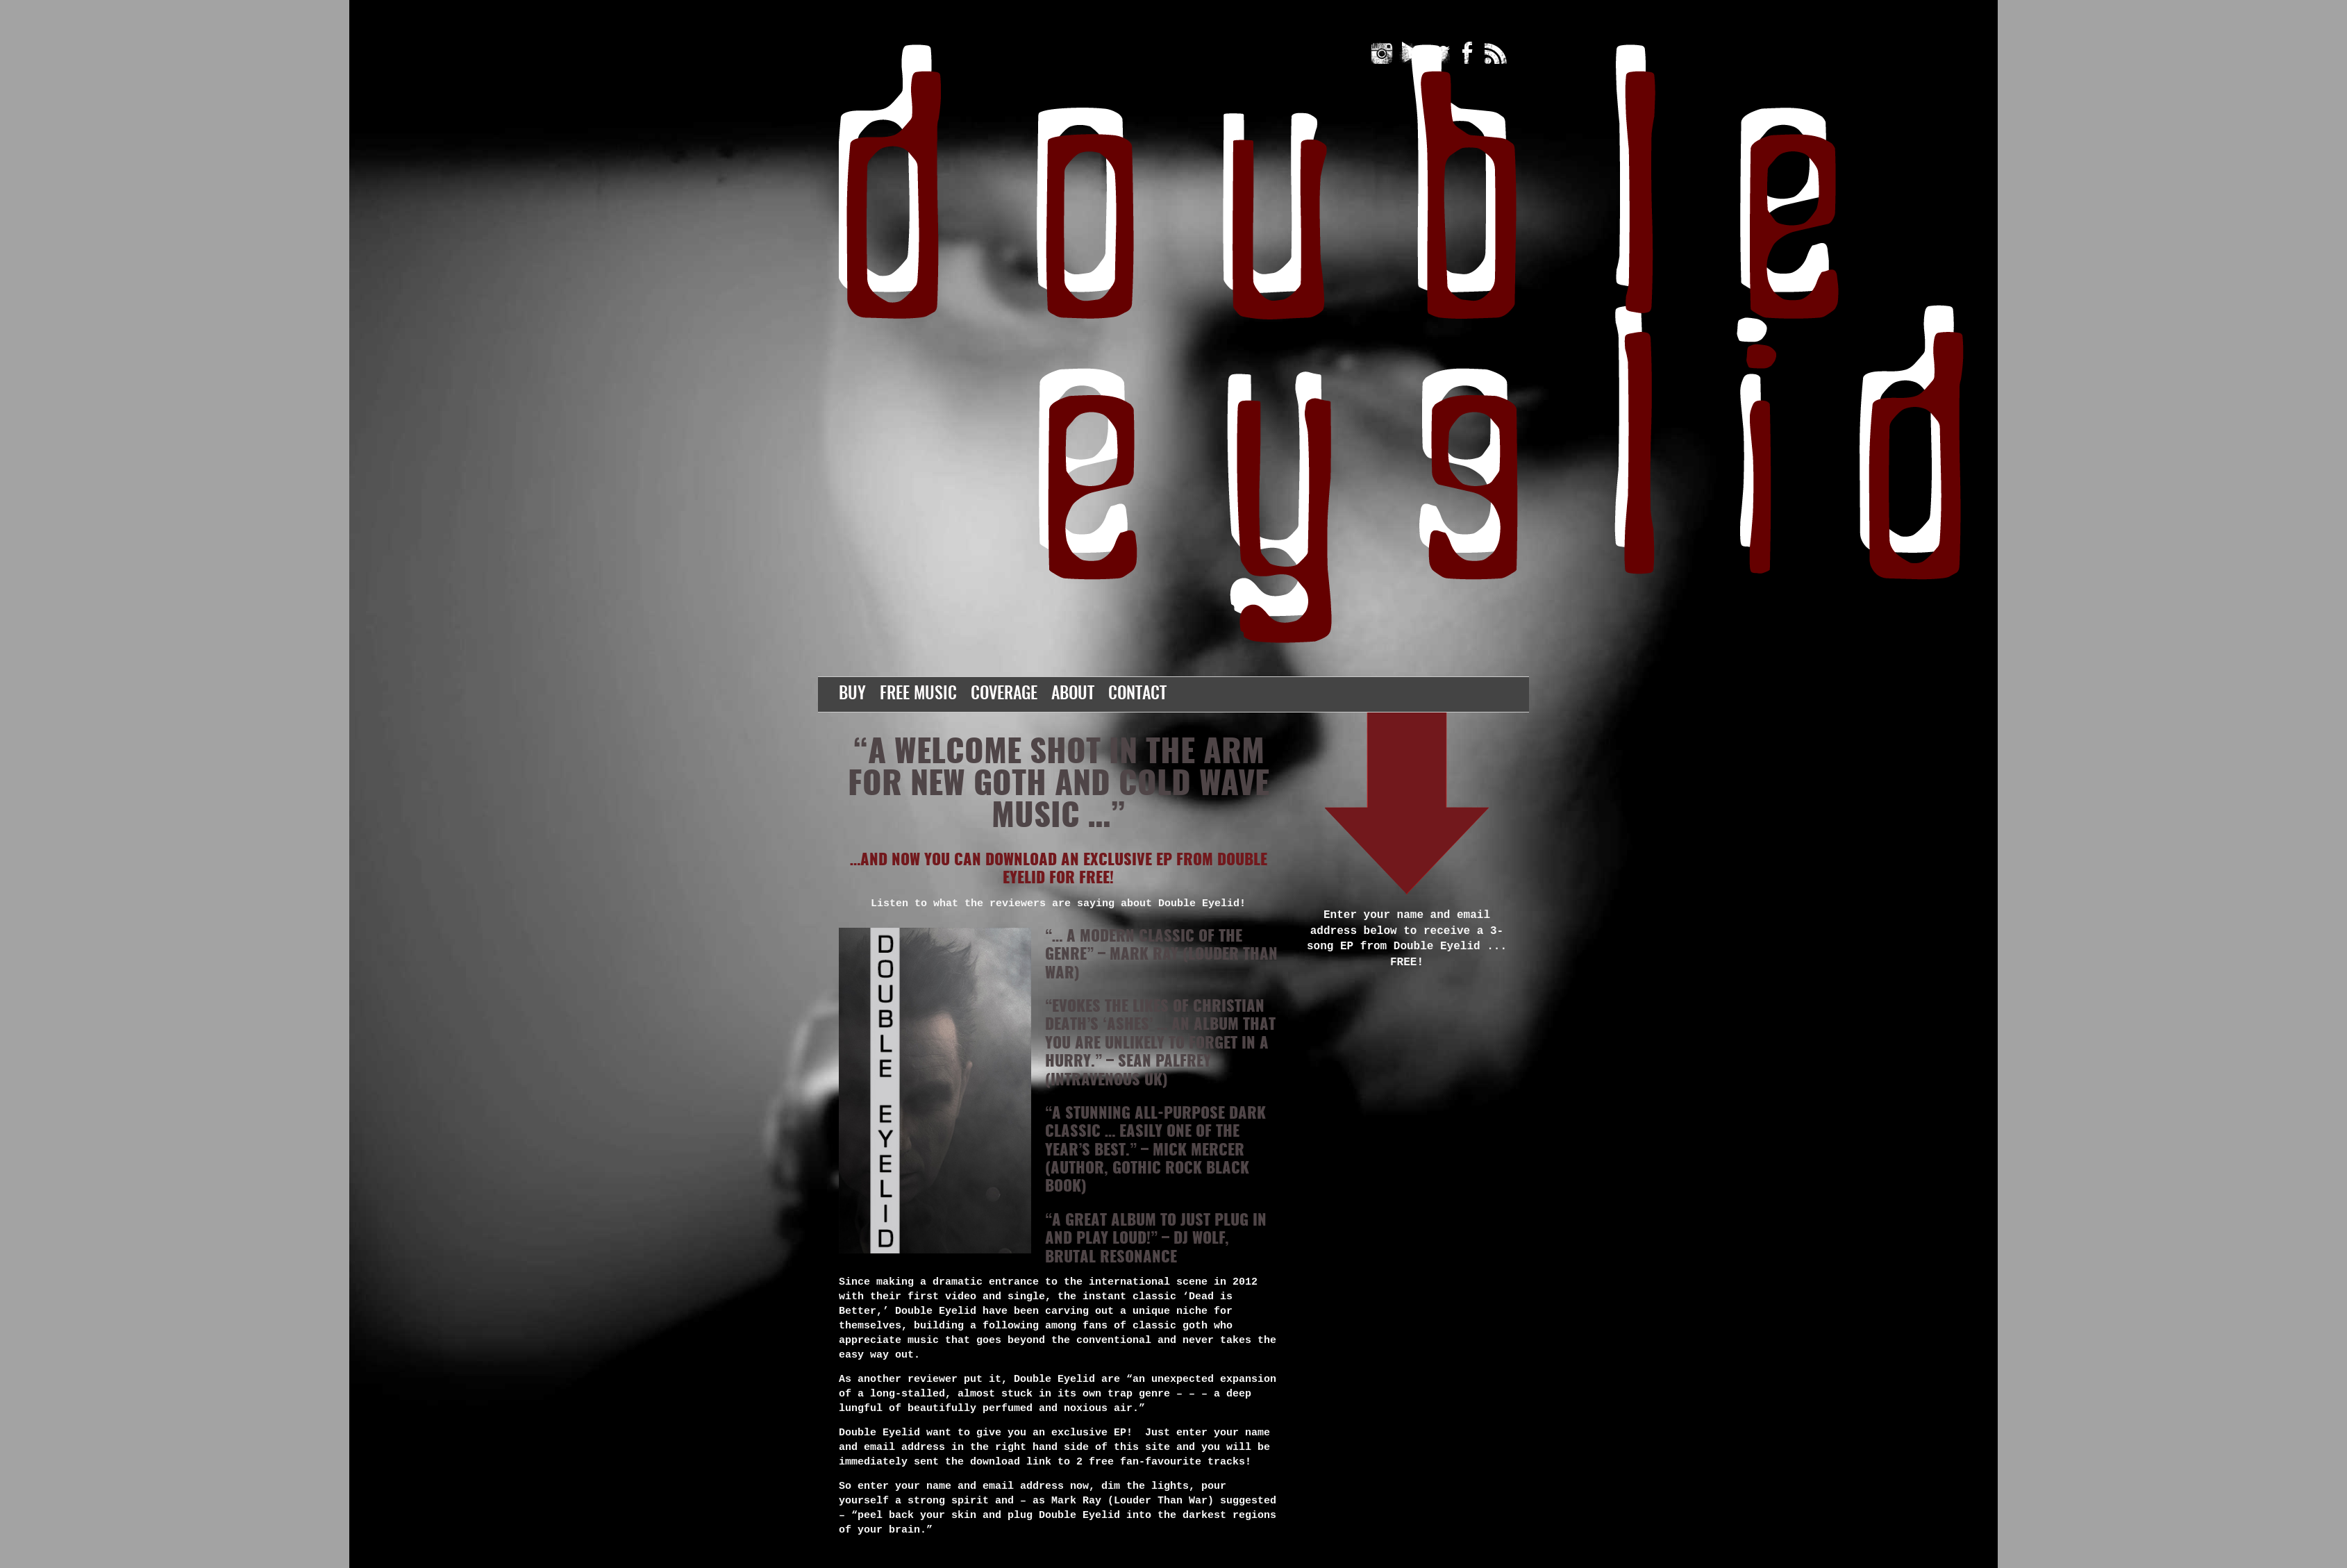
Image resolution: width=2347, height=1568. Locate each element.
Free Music (918, 694)
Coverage (1004, 694)
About (1072, 694)
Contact (1137, 694)
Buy (852, 694)
